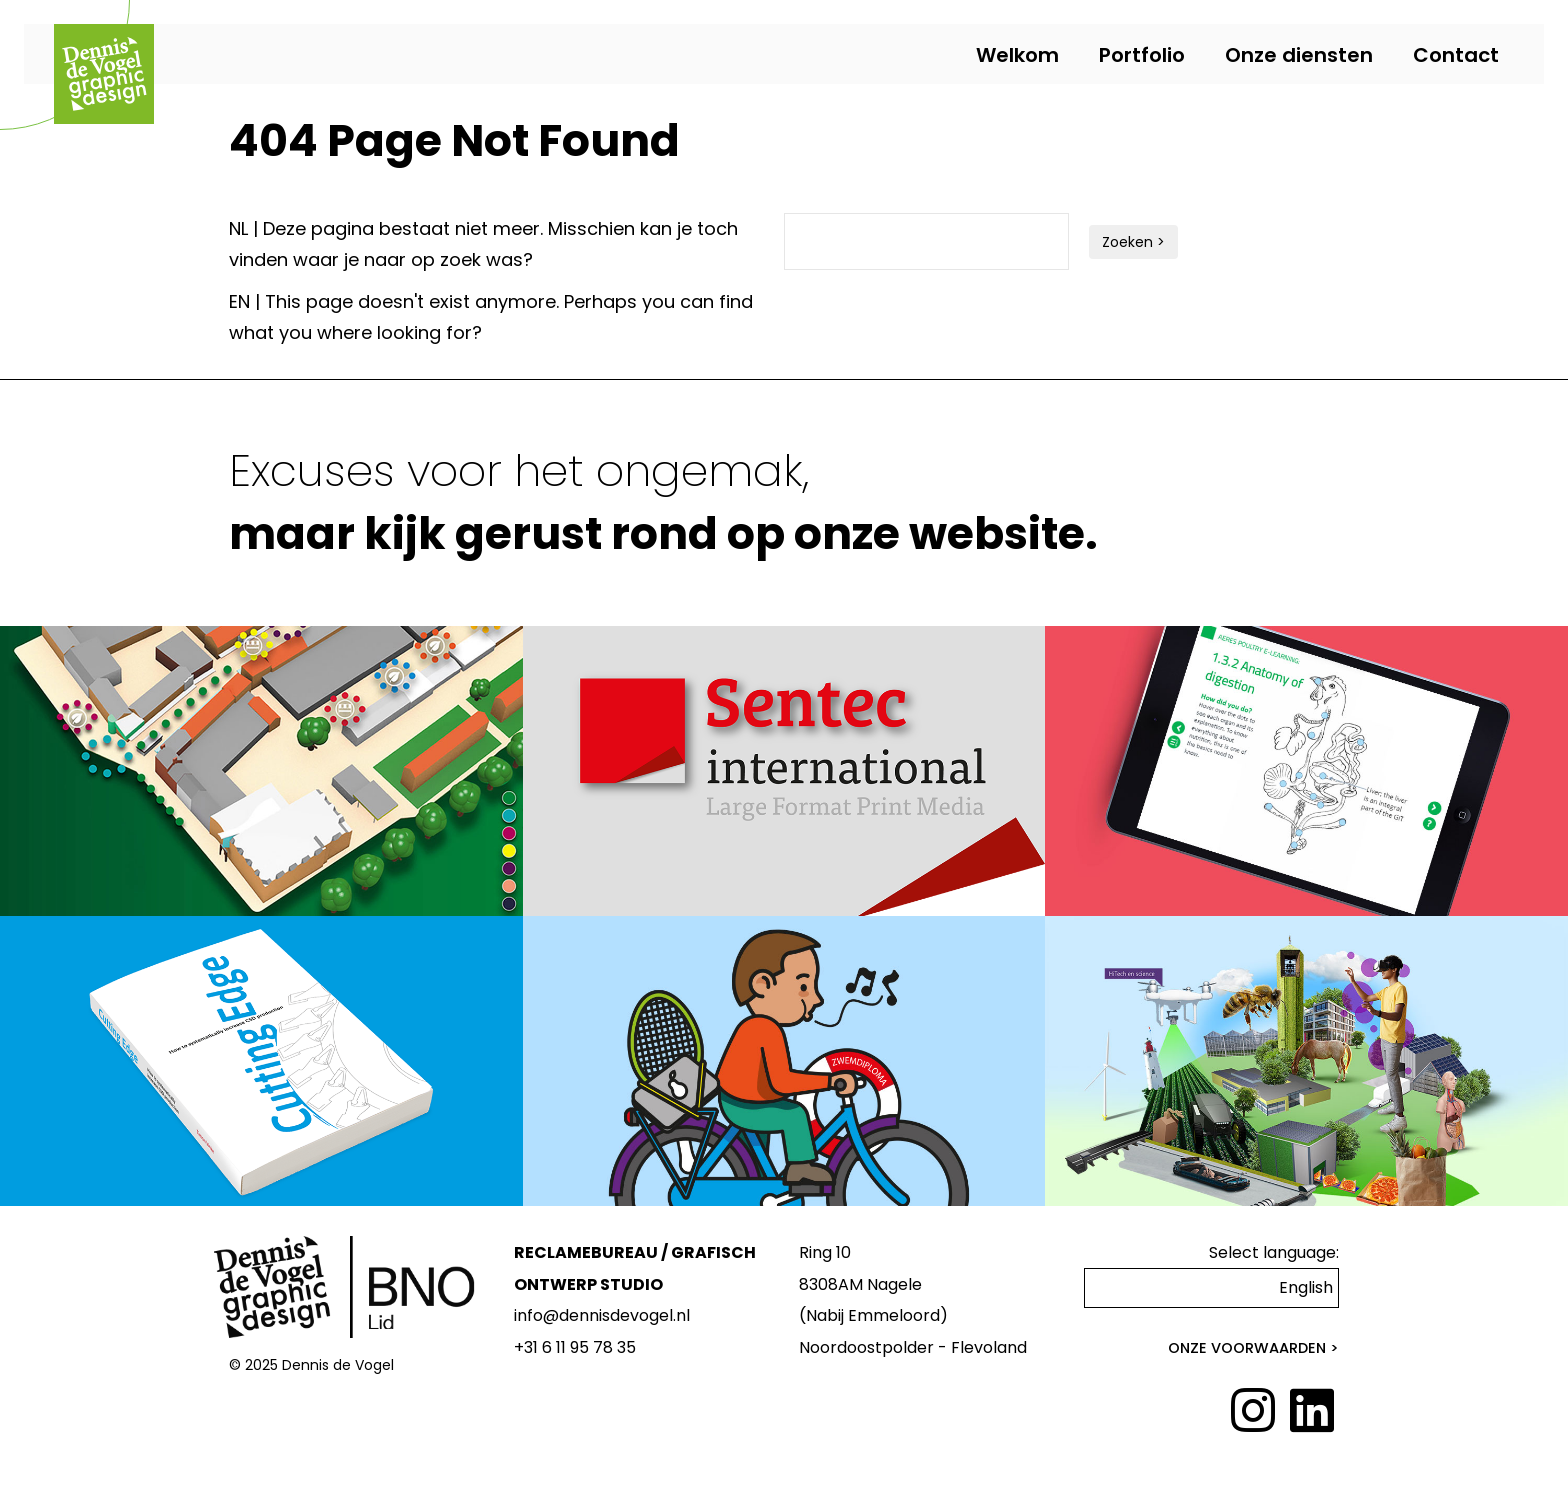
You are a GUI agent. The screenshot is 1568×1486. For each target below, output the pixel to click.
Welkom (1017, 55)
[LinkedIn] (1312, 1412)
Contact (1456, 55)
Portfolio (1142, 55)
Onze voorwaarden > (1253, 1348)
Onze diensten (1299, 55)
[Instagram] (1253, 1412)
